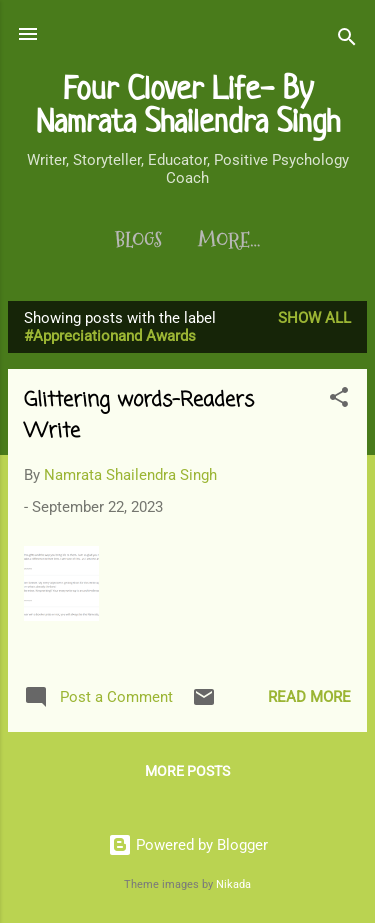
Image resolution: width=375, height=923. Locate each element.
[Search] (347, 40)
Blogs (138, 240)
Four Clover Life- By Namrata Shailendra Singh (188, 104)
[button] (339, 400)
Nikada (233, 884)
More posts (187, 771)
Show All (314, 318)
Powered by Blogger (188, 845)
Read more (309, 697)
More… (229, 240)
